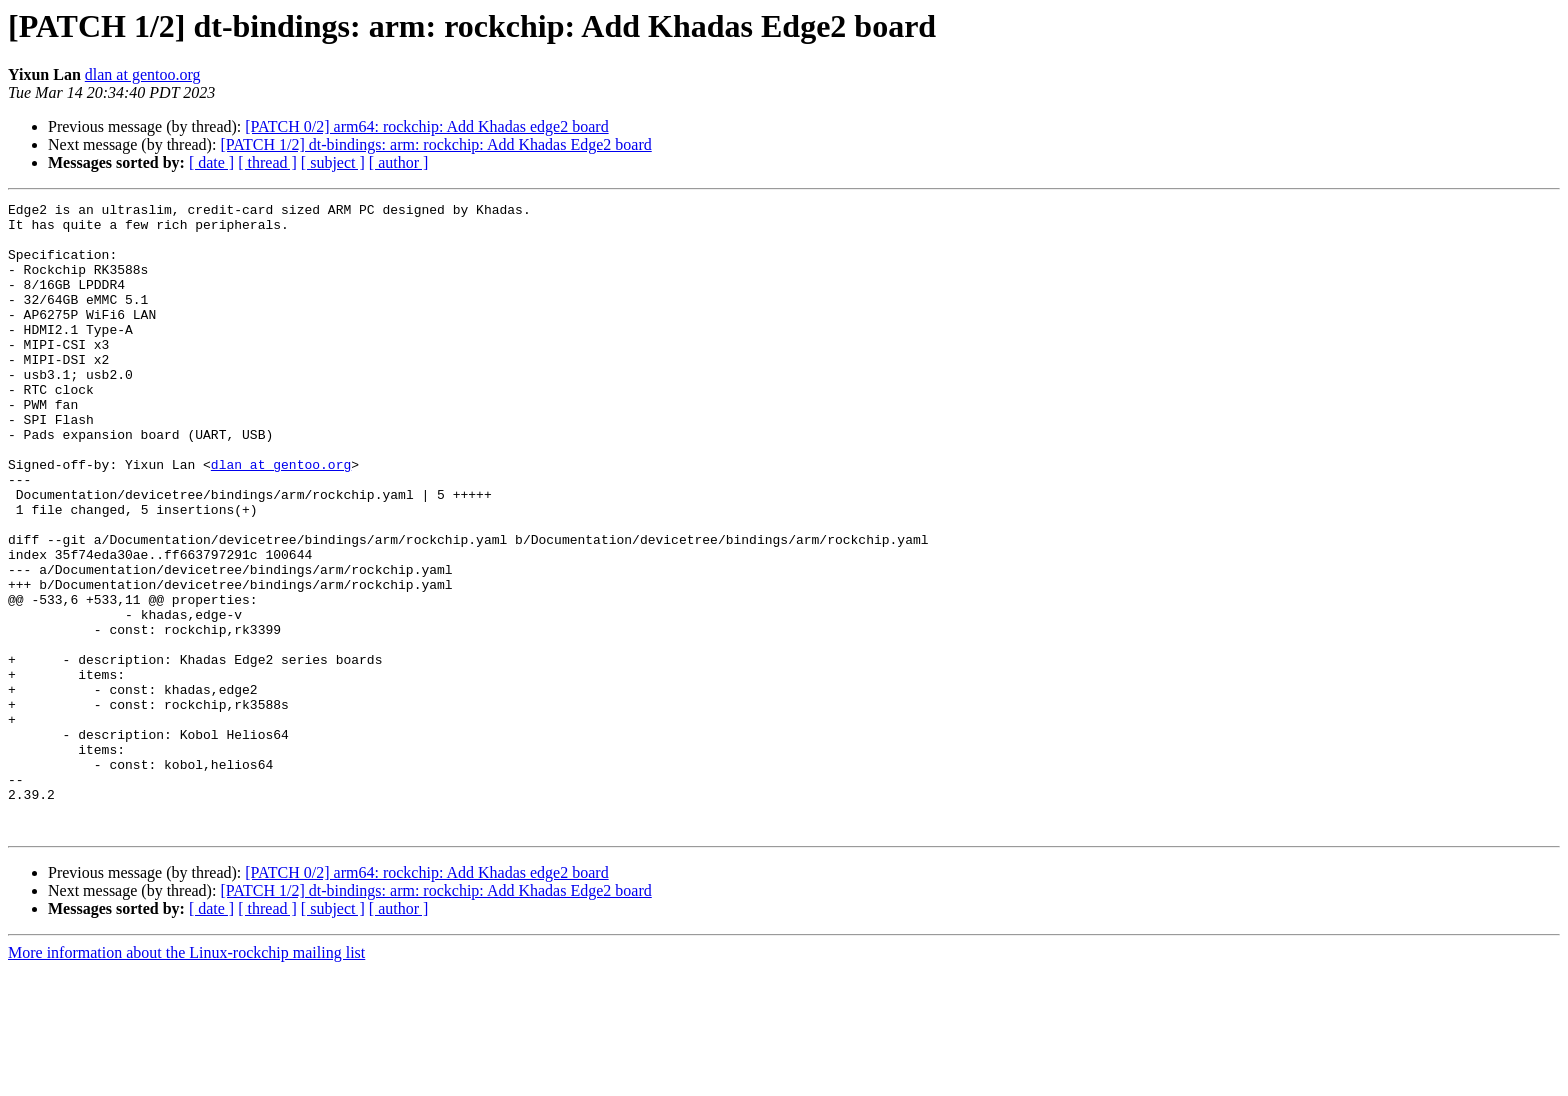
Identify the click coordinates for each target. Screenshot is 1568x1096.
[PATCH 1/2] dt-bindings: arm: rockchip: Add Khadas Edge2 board (435, 144)
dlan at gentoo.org (143, 74)
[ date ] (211, 162)
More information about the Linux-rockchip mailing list (186, 1078)
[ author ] (399, 162)
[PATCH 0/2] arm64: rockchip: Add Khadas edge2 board (426, 126)
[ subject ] (333, 162)
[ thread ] (267, 162)
